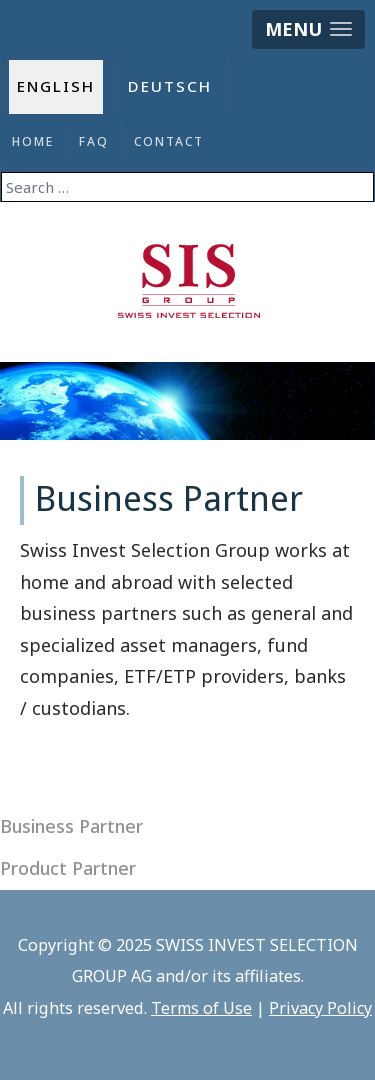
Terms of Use (201, 1008)
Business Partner (71, 826)
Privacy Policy (320, 1008)
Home (33, 141)
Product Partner (68, 868)
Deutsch (170, 86)
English (56, 86)
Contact (169, 141)
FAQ (94, 141)
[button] (308, 29)
